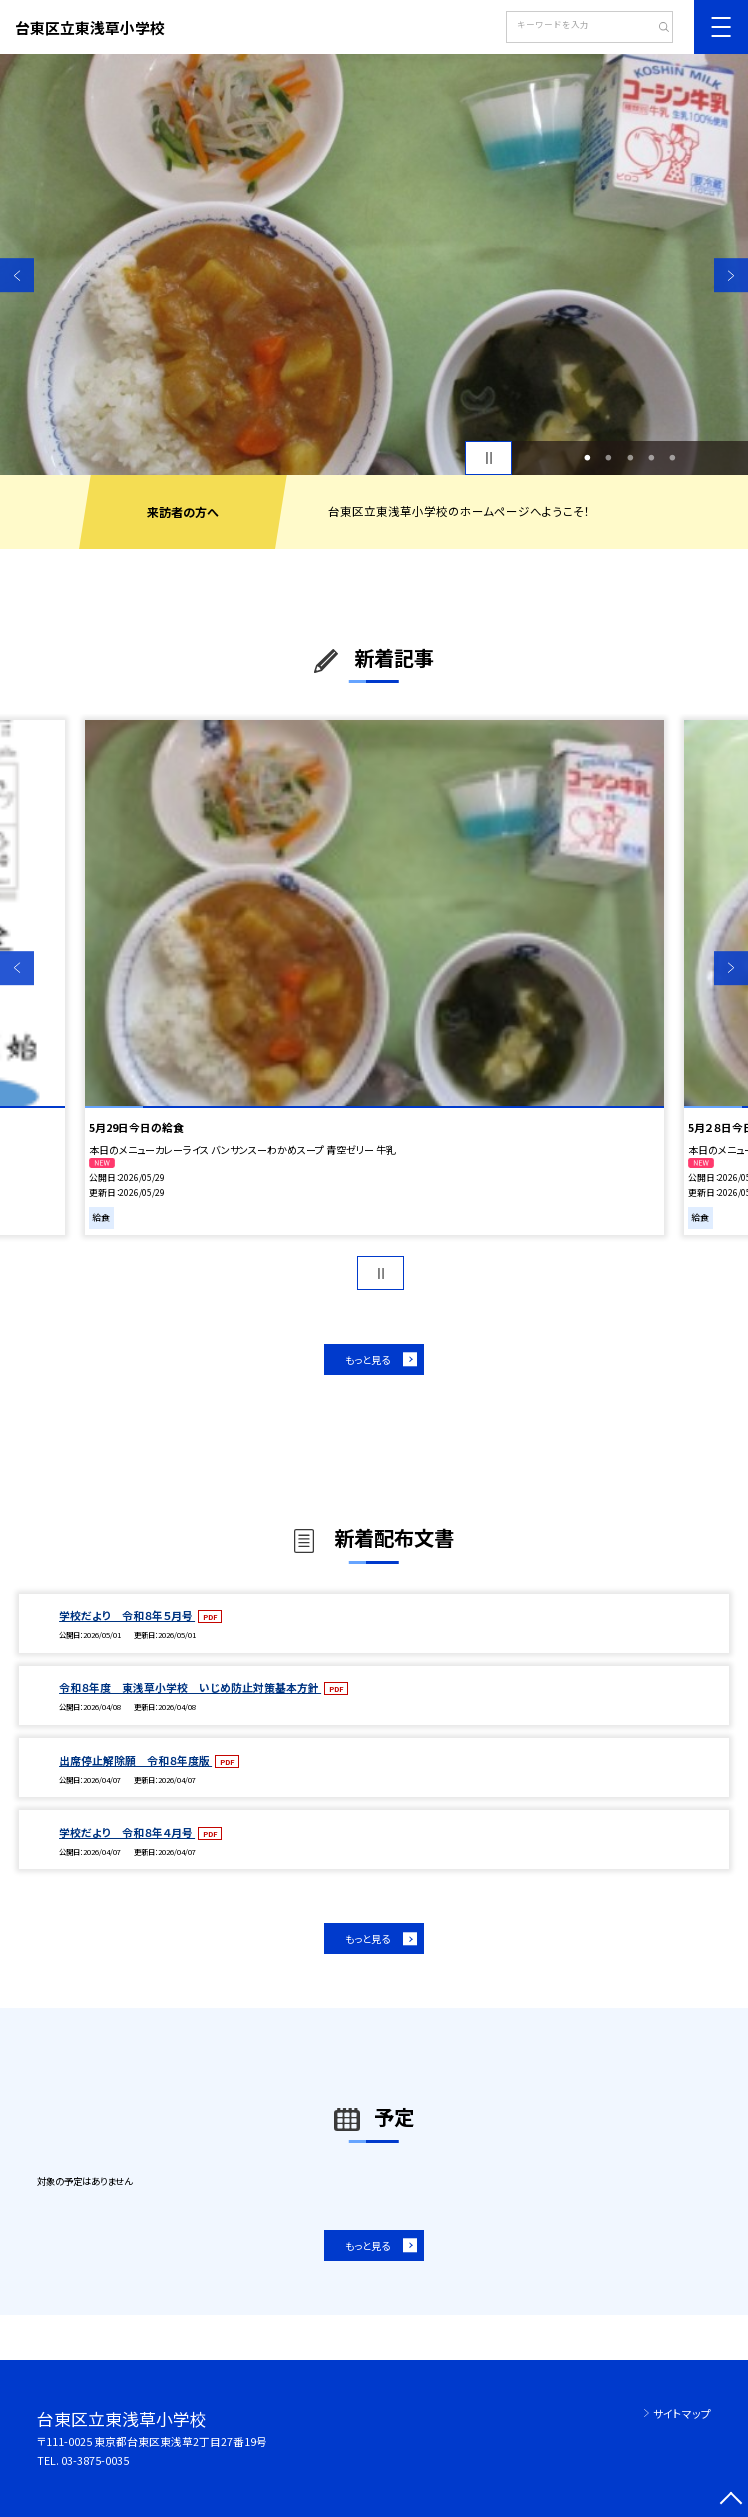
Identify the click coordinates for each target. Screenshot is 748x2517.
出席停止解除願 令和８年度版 (135, 1760)
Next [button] (731, 276)
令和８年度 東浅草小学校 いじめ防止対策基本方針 (190, 1687)
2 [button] (609, 457)
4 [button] (651, 457)
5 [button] (673, 457)
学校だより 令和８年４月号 (127, 1832)
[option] (374, 264)
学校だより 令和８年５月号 (127, 1615)
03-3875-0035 (95, 2460)
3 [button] (630, 457)
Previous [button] (17, 276)
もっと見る (367, 1359)
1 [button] (588, 457)
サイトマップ (682, 2413)
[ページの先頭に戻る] (731, 2500)
